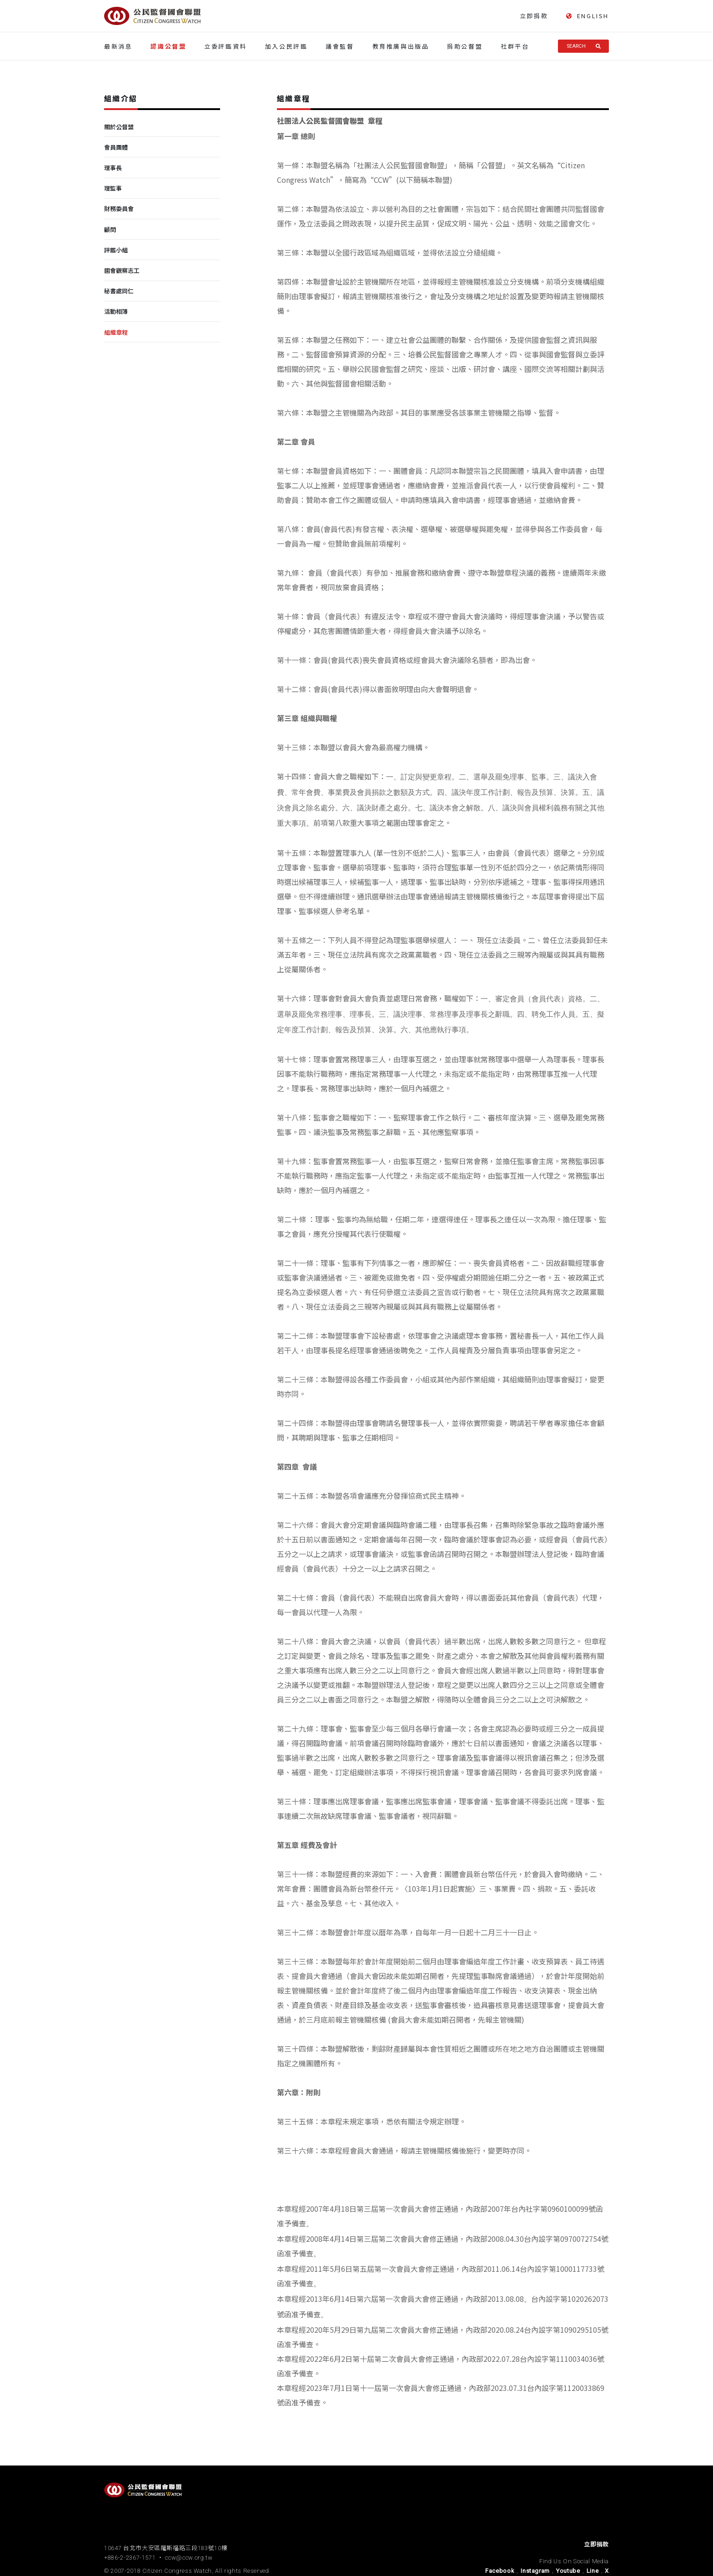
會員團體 (116, 147)
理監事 (113, 188)
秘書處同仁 (119, 290)
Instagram (535, 2570)
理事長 (113, 167)
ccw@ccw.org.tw (188, 2557)
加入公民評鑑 (286, 46)
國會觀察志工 (122, 270)
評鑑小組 (116, 250)
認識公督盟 (168, 46)
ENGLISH (587, 16)
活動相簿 (116, 311)
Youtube (568, 2570)
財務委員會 (119, 208)
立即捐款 (534, 16)
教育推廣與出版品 (400, 46)
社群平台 (515, 46)
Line (593, 2570)
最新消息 (118, 46)
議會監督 (340, 46)
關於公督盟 (119, 126)
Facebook (499, 2570)
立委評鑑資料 (225, 46)
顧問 (110, 229)
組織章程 (116, 332)
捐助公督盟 (464, 46)
